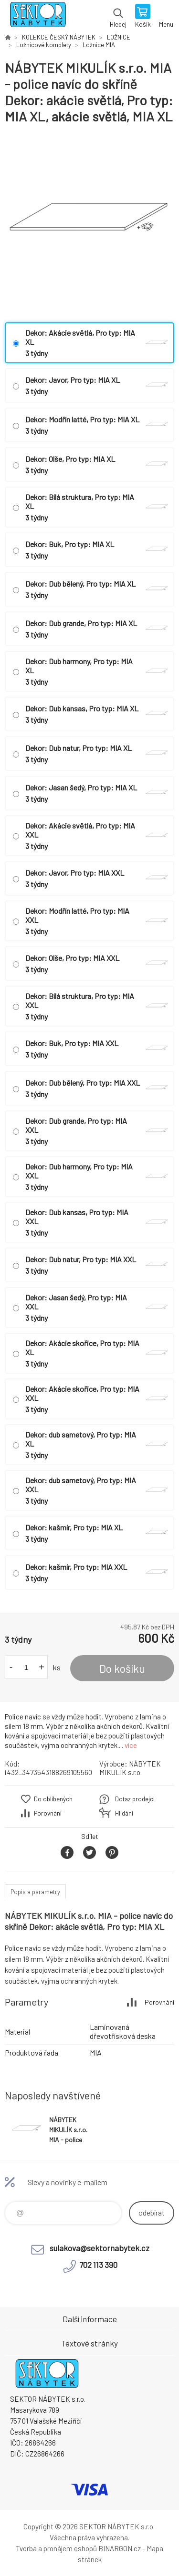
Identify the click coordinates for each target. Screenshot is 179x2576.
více (131, 1745)
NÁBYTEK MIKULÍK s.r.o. (130, 1768)
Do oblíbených (53, 1799)
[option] (89, 223)
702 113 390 (98, 2264)
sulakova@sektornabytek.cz (99, 2248)
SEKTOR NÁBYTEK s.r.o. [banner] (37, 16)
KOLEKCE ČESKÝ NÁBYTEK (58, 37)
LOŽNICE (118, 37)
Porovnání (48, 1813)
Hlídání (124, 1813)
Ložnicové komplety (43, 45)
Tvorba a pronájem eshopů (56, 2548)
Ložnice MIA (99, 45)
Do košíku (122, 1668)
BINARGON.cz (119, 2548)
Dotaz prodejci (135, 1799)
